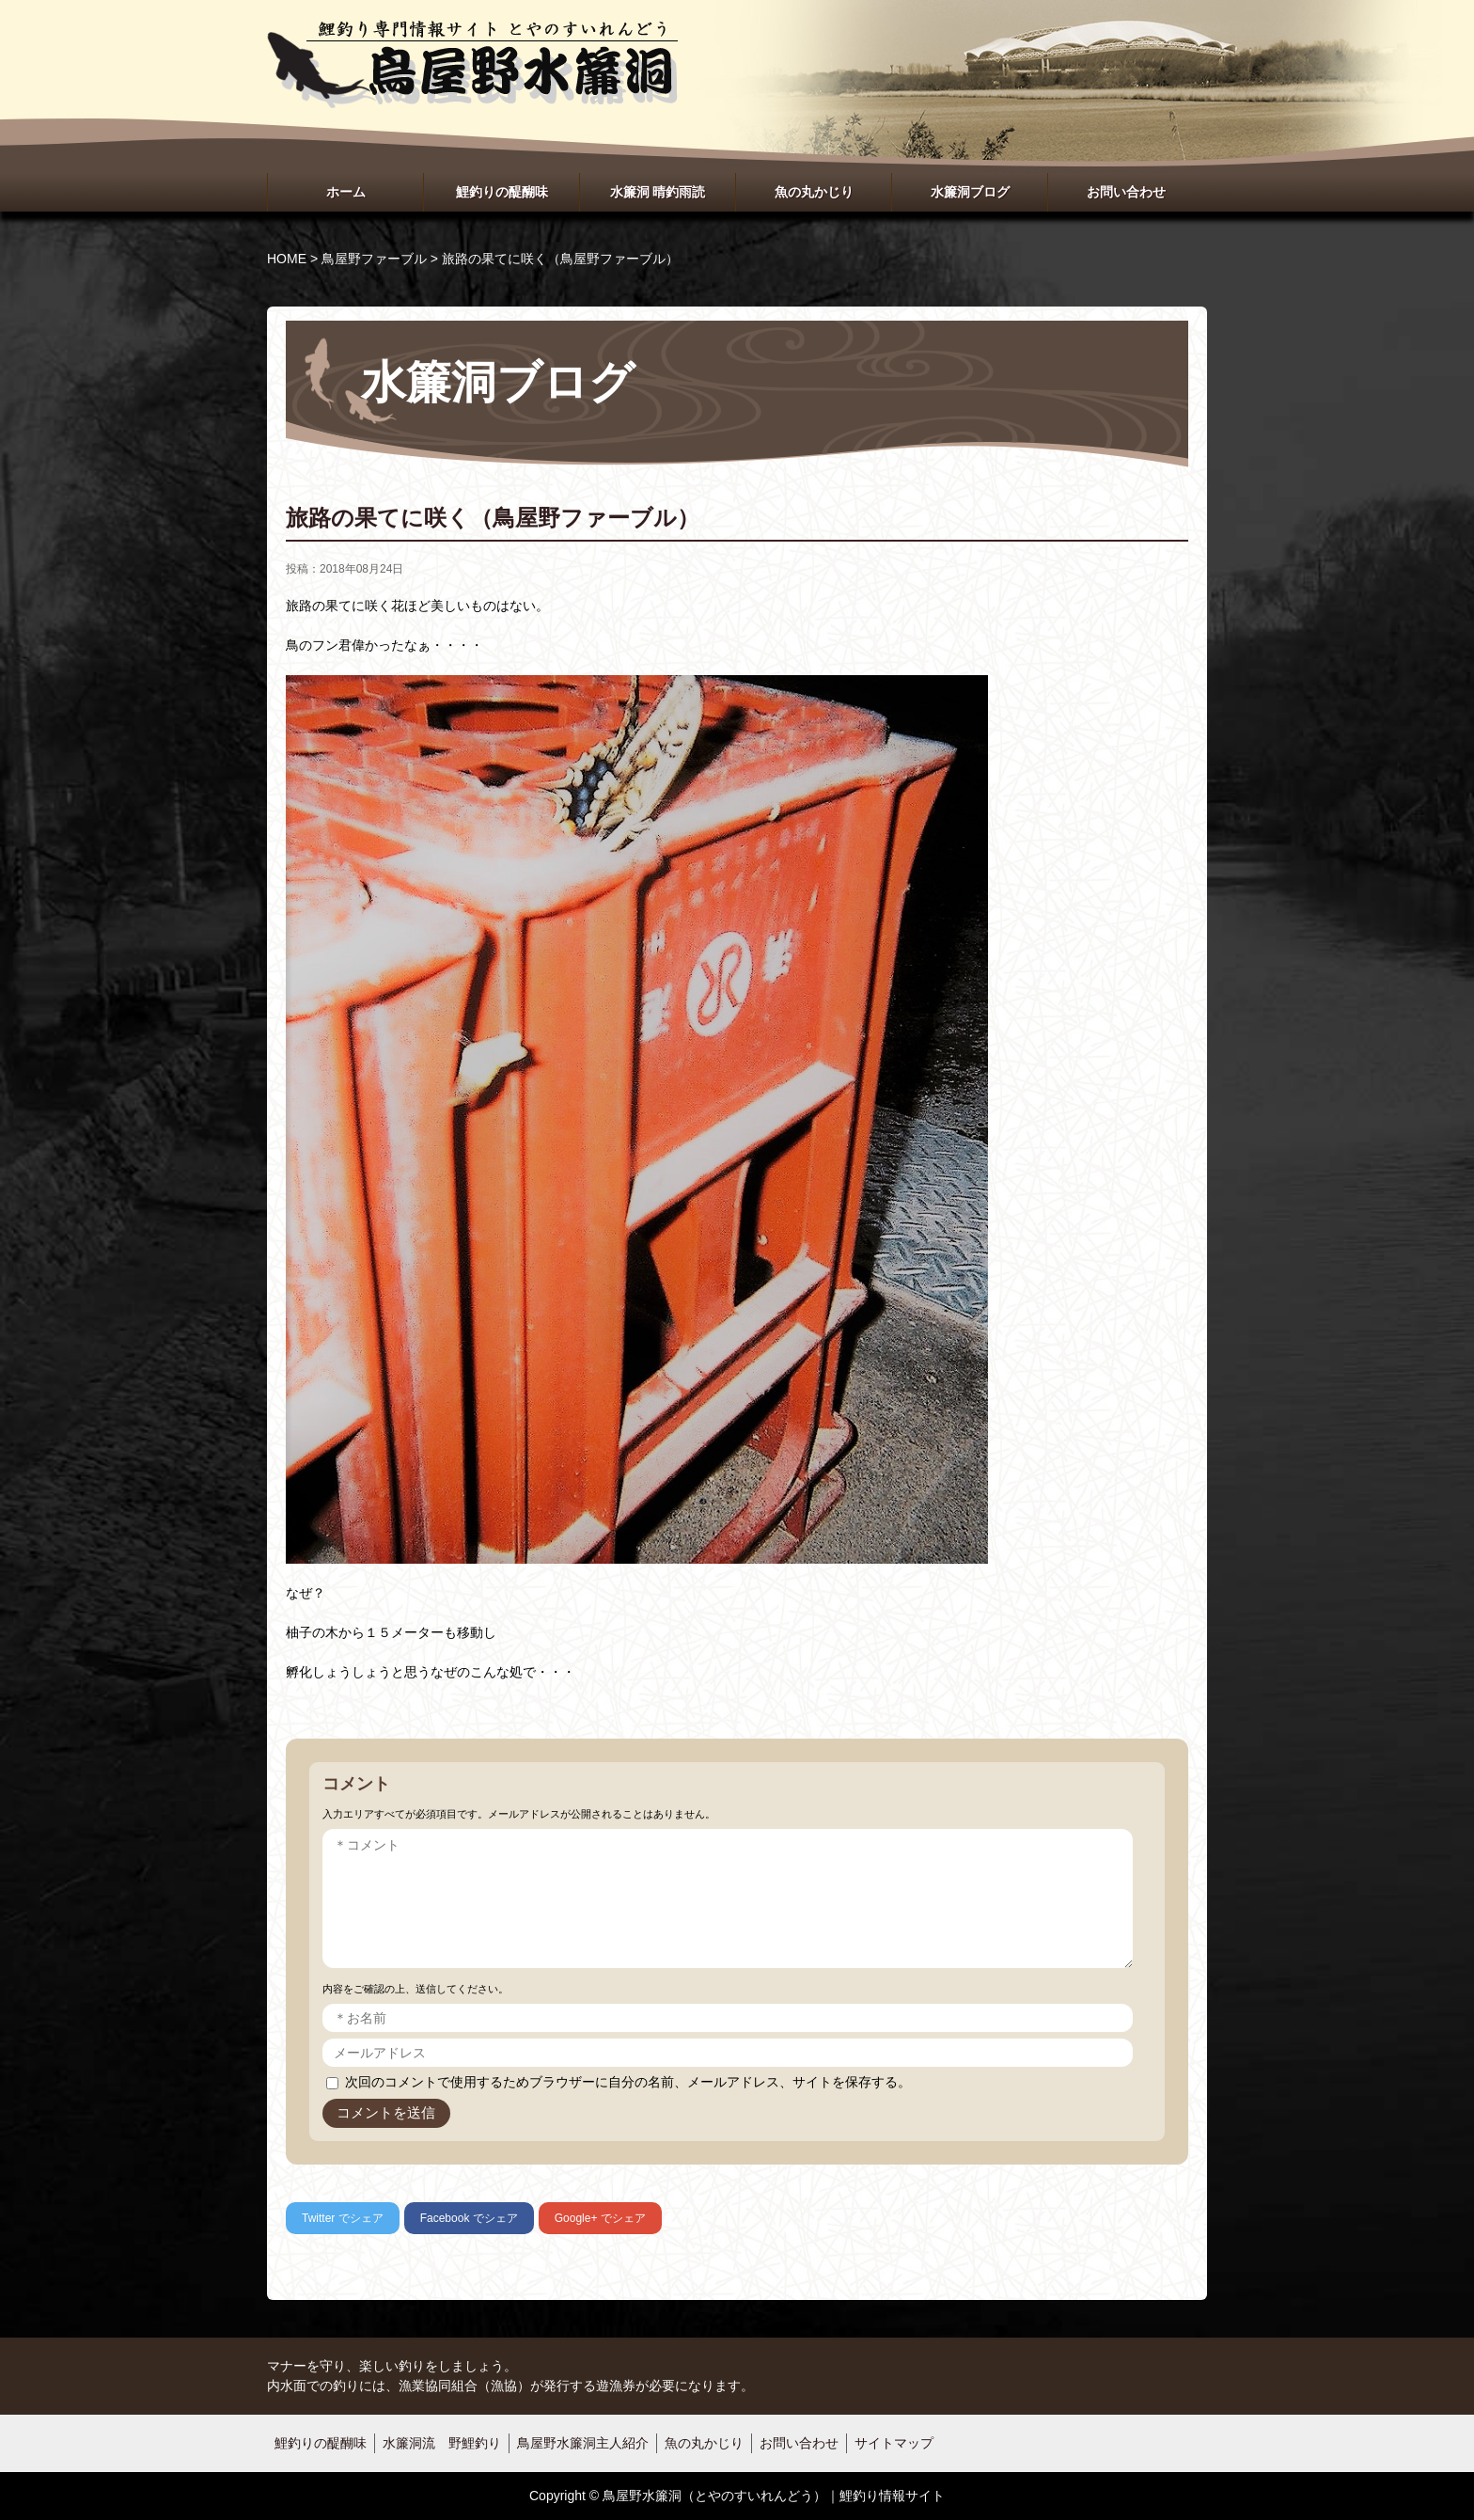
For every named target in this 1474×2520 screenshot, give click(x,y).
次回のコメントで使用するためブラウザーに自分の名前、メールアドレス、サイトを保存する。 (628, 2081)
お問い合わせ (1126, 191)
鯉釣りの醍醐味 (502, 191)
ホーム (346, 191)
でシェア (343, 2218)
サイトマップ (894, 2442)
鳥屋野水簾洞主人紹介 (583, 2442)
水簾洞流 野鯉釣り (442, 2442)
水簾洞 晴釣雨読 (658, 191)
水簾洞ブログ (970, 191)
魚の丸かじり (814, 191)
